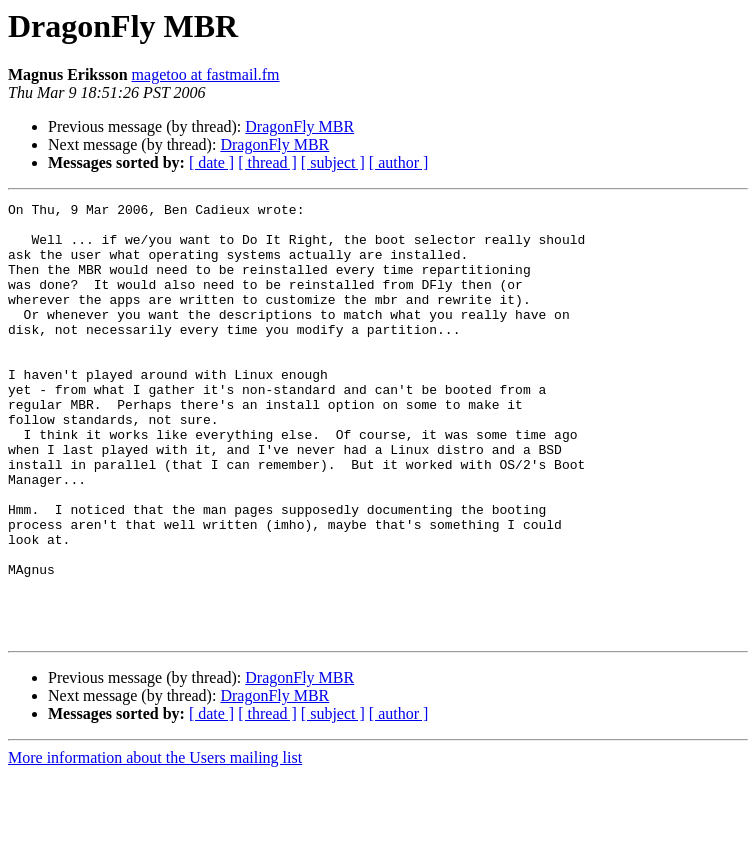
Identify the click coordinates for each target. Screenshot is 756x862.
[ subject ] (333, 162)
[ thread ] (267, 162)
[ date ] (211, 162)
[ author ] (399, 162)
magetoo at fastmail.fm (206, 74)
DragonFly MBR (299, 126)
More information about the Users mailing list (155, 844)
